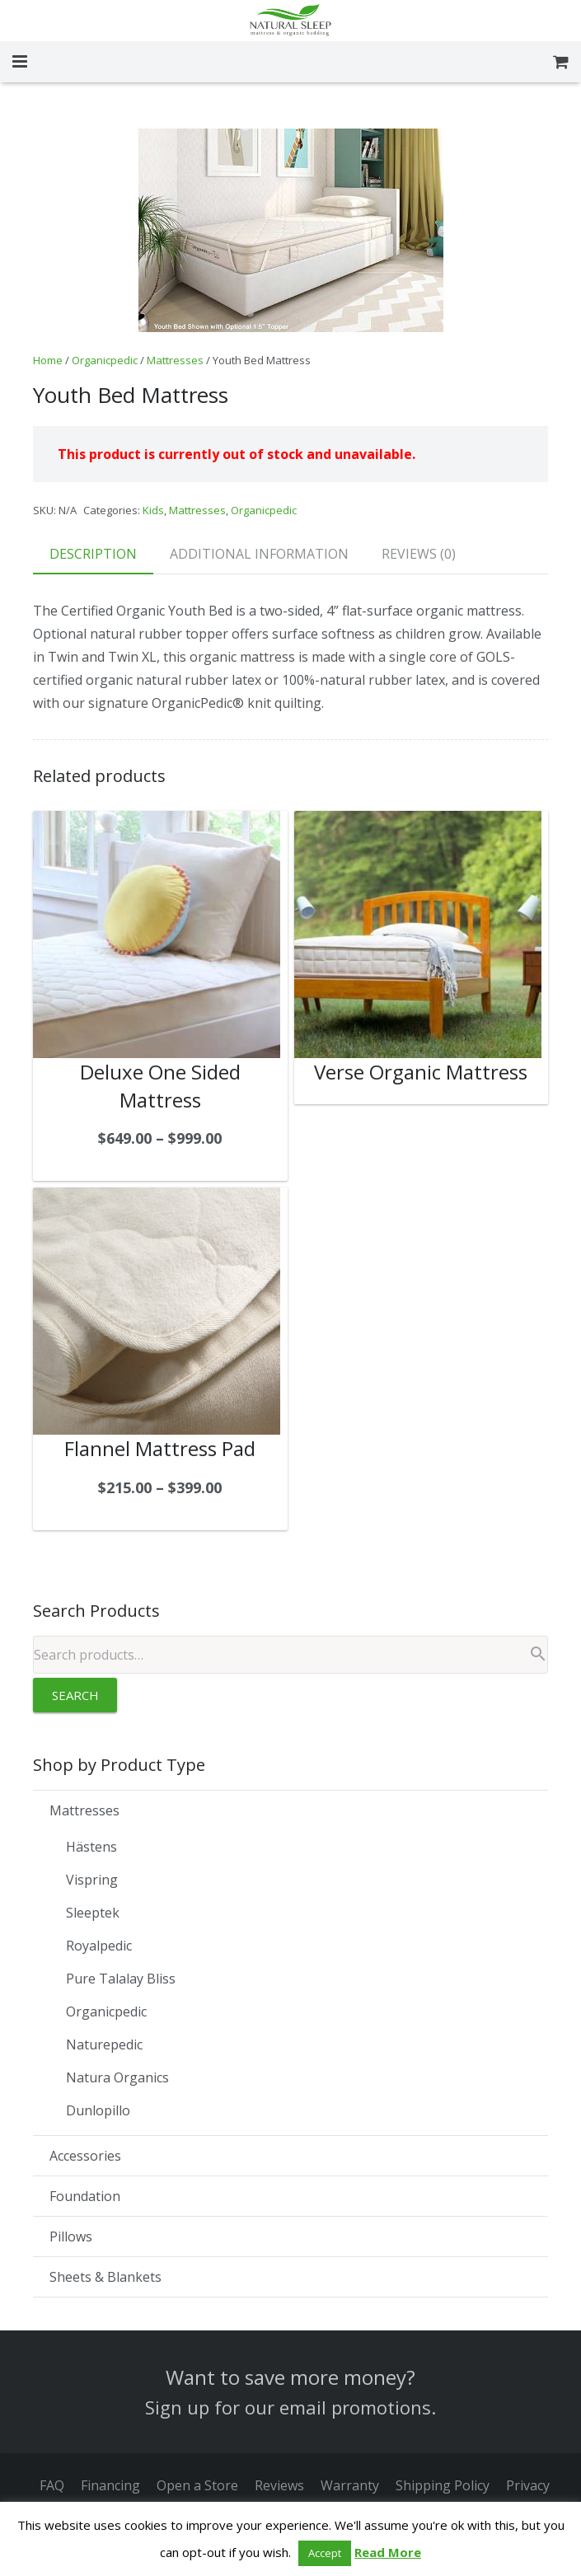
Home (48, 360)
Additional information (259, 554)
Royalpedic (99, 1946)
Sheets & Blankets (105, 2277)
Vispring (92, 1880)
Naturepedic (104, 2044)
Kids (153, 510)
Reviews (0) (419, 554)
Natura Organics (117, 2077)
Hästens (91, 1847)
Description (93, 554)
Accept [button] (324, 2553)
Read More (387, 2552)
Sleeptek (92, 1913)
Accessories (85, 2156)
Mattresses (175, 360)
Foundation (84, 2196)
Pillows (70, 2236)
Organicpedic (105, 360)
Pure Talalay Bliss (121, 1978)
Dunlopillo (98, 2110)
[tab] (93, 554)
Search (75, 1695)
